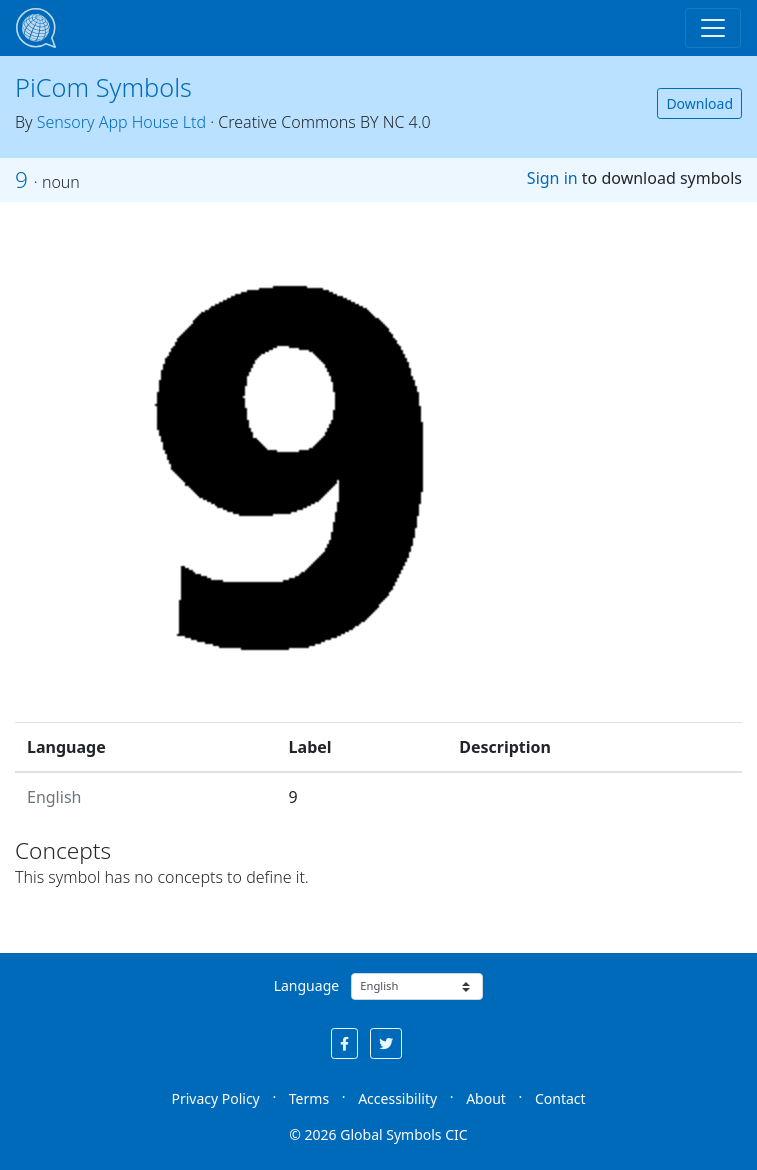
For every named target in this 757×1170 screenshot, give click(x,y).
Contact (560, 1098)
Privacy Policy (215, 1098)
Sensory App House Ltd (121, 122)
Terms (309, 1098)
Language (306, 985)
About (486, 1098)
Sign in (552, 178)
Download (699, 103)
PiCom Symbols (103, 87)
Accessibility (397, 1098)
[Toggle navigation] (713, 28)
